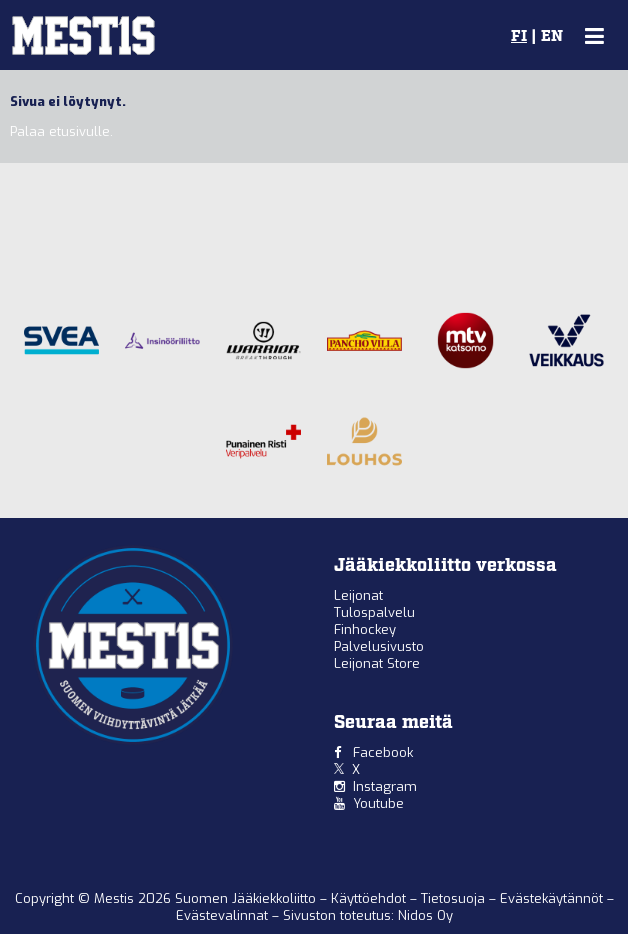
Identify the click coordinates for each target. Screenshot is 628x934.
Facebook (383, 752)
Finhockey (365, 629)
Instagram (385, 786)
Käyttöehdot (370, 898)
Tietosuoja (455, 898)
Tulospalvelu (374, 612)
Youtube (378, 803)
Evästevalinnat (222, 915)
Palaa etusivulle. (61, 131)
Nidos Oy (425, 915)
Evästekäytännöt (553, 898)
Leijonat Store (377, 663)
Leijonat (358, 595)
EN (552, 37)
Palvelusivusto (379, 646)
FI (519, 37)
